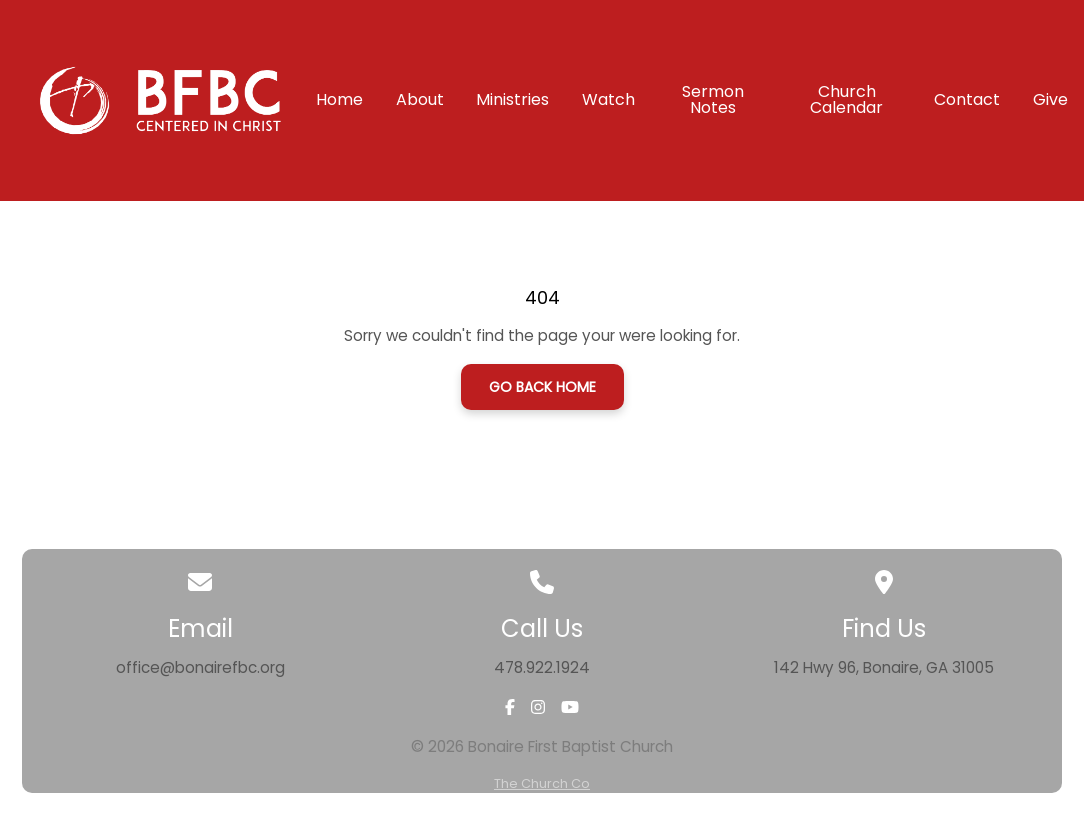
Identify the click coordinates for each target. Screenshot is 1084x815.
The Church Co (542, 783)
